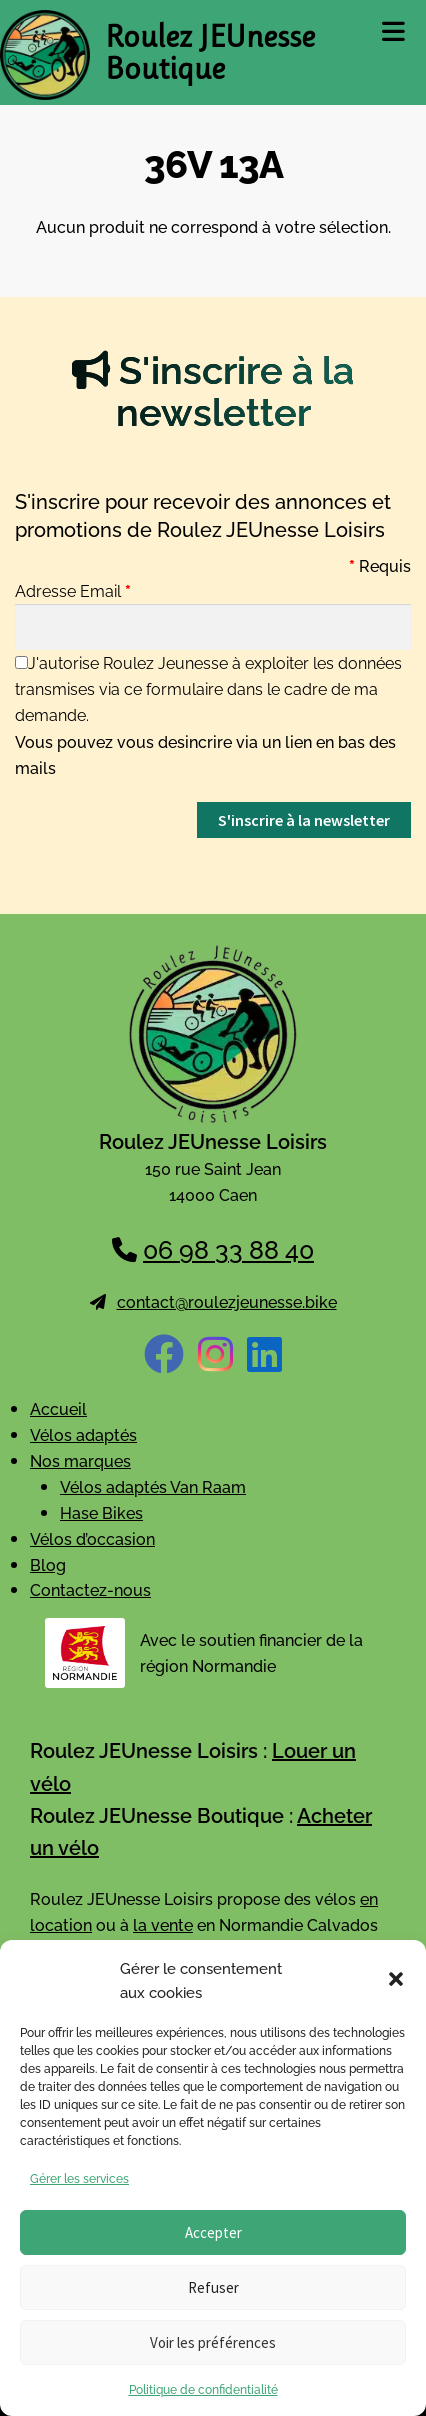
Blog (48, 1564)
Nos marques (80, 1460)
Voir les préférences (213, 2342)
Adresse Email (73, 590)
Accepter (213, 2232)
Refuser (213, 2287)
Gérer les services (79, 2177)
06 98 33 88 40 (228, 1248)
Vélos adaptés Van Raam (153, 1486)
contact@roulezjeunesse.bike (227, 1301)
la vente (163, 1924)
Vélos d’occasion (92, 1538)
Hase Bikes (101, 1512)
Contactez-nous (90, 1589)
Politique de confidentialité (203, 2388)
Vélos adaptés (83, 1434)
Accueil (58, 1408)
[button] (396, 1979)
